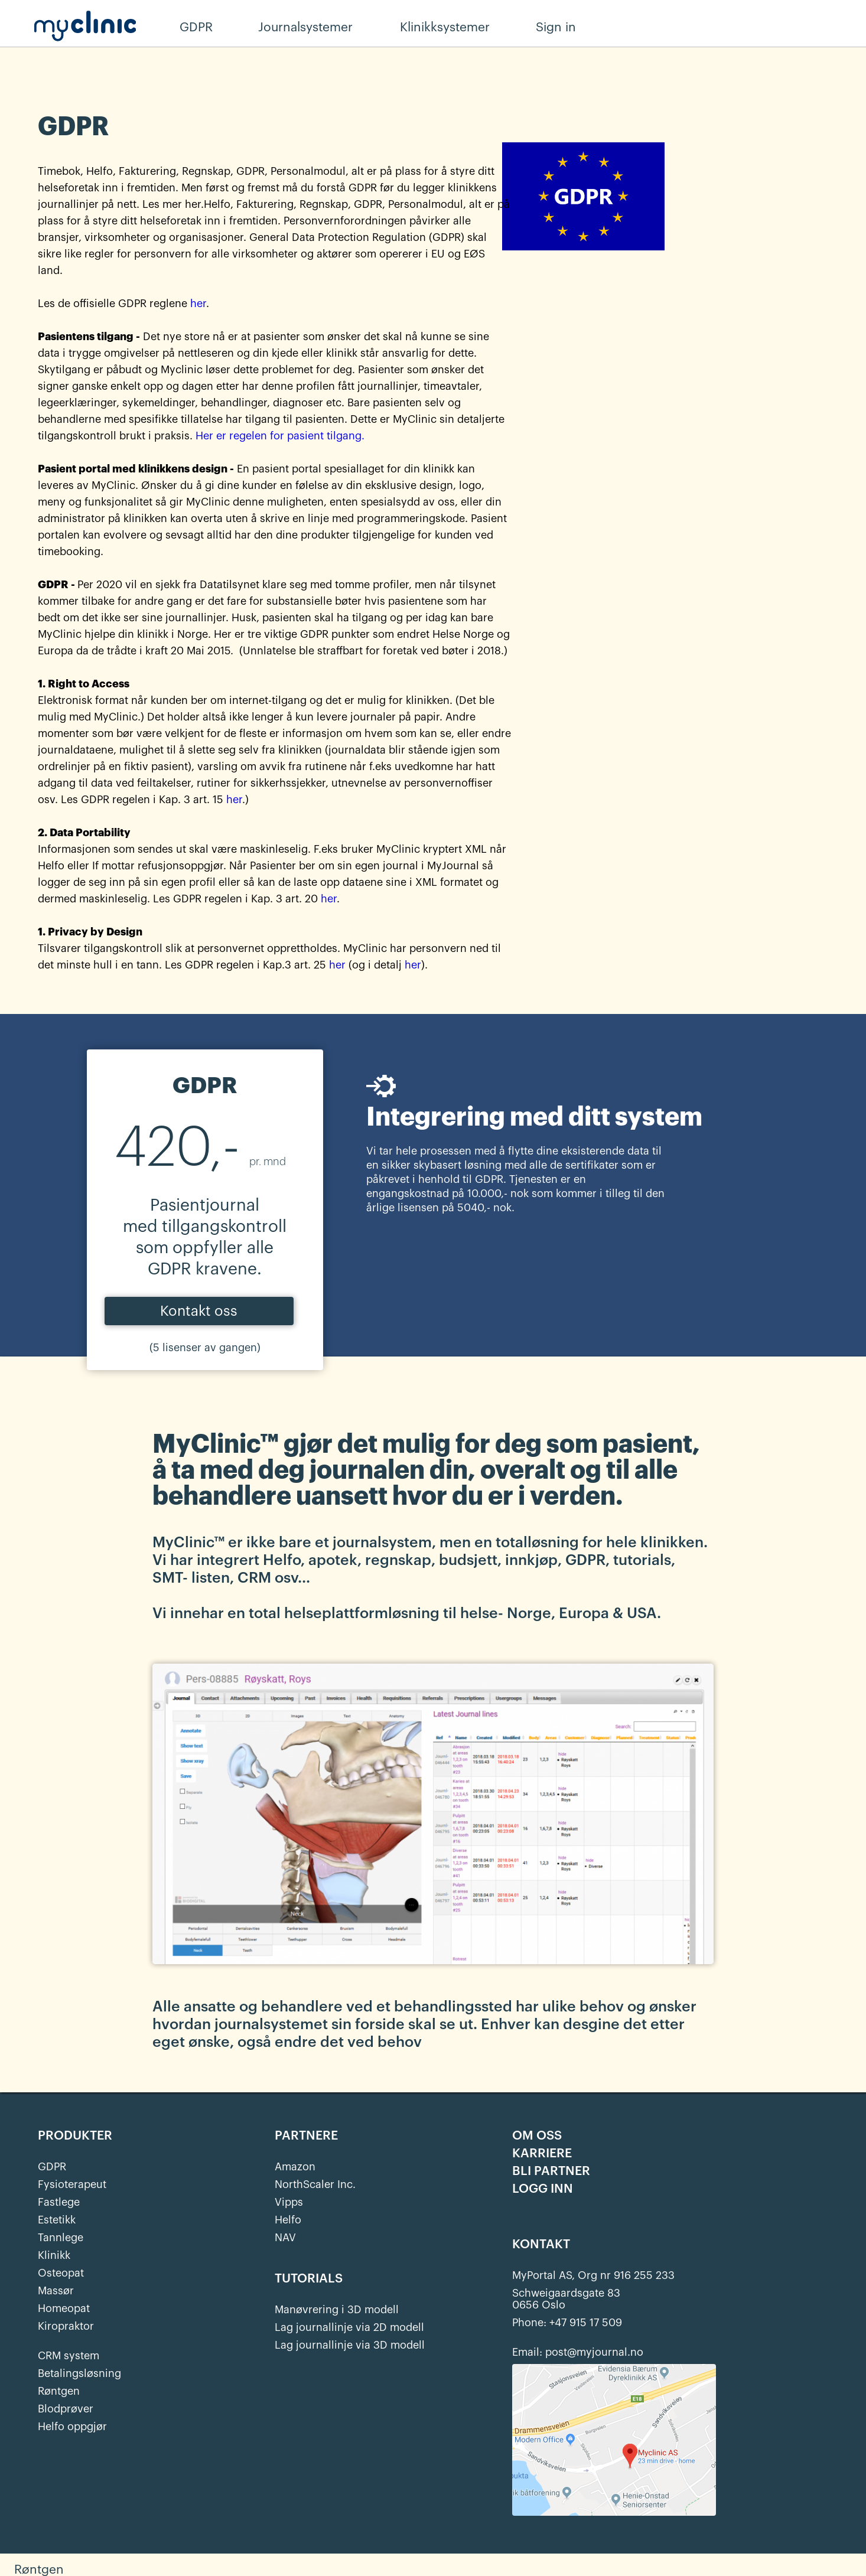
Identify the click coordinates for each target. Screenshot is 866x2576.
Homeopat (64, 2308)
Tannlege (60, 2237)
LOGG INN (542, 2189)
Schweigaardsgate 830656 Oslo (566, 2299)
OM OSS (537, 2136)
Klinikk (54, 2255)
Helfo (288, 2220)
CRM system (68, 2355)
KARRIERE (542, 2154)
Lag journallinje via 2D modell (349, 2327)
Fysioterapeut (72, 2184)
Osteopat (61, 2273)
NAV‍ (285, 2237)
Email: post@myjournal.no (577, 2352)
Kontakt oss (198, 1311)
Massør (56, 2290)
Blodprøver (65, 2409)
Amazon (295, 2166)
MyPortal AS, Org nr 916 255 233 (593, 2275)
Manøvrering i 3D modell (337, 2309)
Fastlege (59, 2202)
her (198, 303)
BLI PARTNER (551, 2171)
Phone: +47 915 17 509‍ (567, 2322)
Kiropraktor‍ (66, 2326)
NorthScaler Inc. (315, 2184)
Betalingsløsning (79, 2373)
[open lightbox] (433, 1812)
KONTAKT (541, 2245)
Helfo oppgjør (72, 2426)
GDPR (52, 2166)
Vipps (289, 2202)
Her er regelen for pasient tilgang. (280, 436)
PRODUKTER (75, 2136)
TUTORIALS (309, 2279)
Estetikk (57, 2220)
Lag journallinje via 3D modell (350, 2345)
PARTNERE (306, 2136)
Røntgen (59, 2391)
